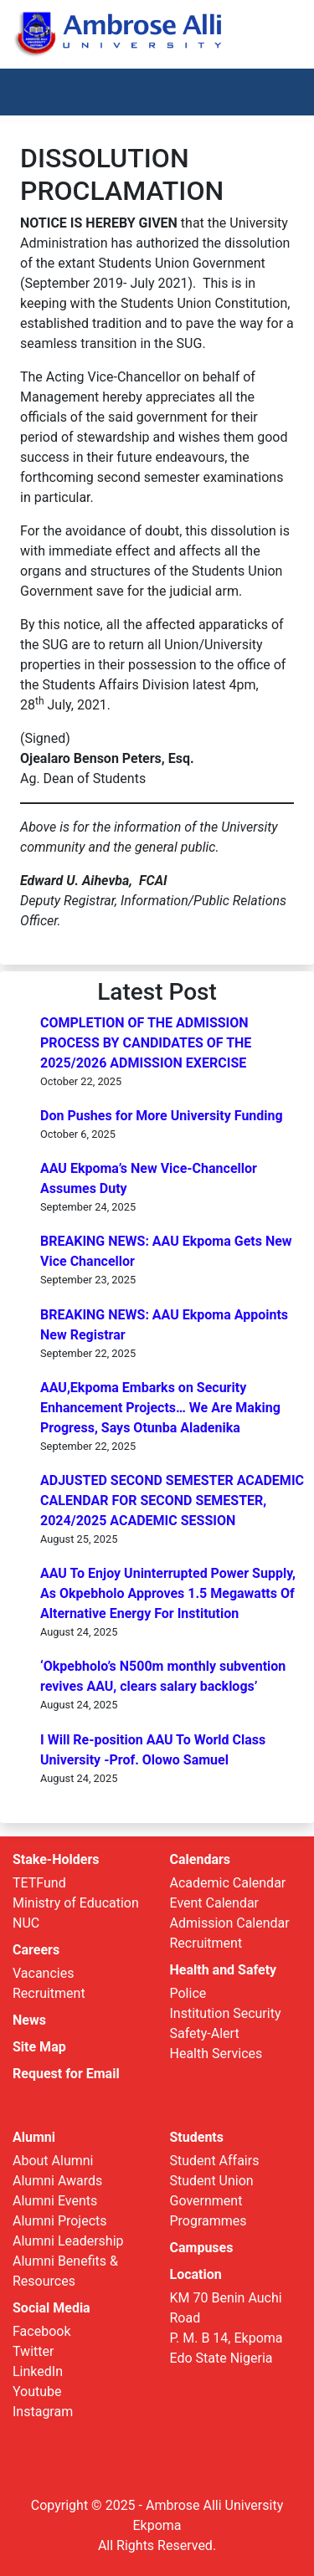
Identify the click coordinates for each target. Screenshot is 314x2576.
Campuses (202, 2248)
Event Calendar (215, 1903)
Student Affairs (215, 2161)
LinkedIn (38, 2371)
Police (188, 1993)
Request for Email (66, 2074)
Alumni (34, 2137)
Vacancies (43, 1973)
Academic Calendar (228, 1883)
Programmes (208, 2221)
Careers (36, 1950)
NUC (26, 1923)
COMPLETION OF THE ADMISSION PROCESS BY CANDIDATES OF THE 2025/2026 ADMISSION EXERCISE (145, 1043)
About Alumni (53, 2161)
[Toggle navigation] (277, 92)
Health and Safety (223, 1970)
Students (197, 2137)
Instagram (43, 2412)
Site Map (39, 2047)
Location (196, 2274)
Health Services (216, 2053)
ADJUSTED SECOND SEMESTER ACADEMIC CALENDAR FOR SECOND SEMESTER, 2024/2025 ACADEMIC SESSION (172, 1500)
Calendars (200, 1859)
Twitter (33, 2351)
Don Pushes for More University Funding (161, 1116)
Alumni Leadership (68, 2241)
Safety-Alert (204, 2033)
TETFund (39, 1883)
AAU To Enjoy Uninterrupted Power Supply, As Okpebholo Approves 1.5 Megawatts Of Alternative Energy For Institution (168, 1593)
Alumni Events (55, 2201)
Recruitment (49, 1993)
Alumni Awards (57, 2181)
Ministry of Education (76, 1903)
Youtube (37, 2391)
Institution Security (225, 2013)
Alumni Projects (60, 2221)
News (29, 2020)
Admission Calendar (230, 1923)
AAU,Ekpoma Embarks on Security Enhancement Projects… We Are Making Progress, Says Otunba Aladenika (160, 1408)
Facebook (41, 2331)
